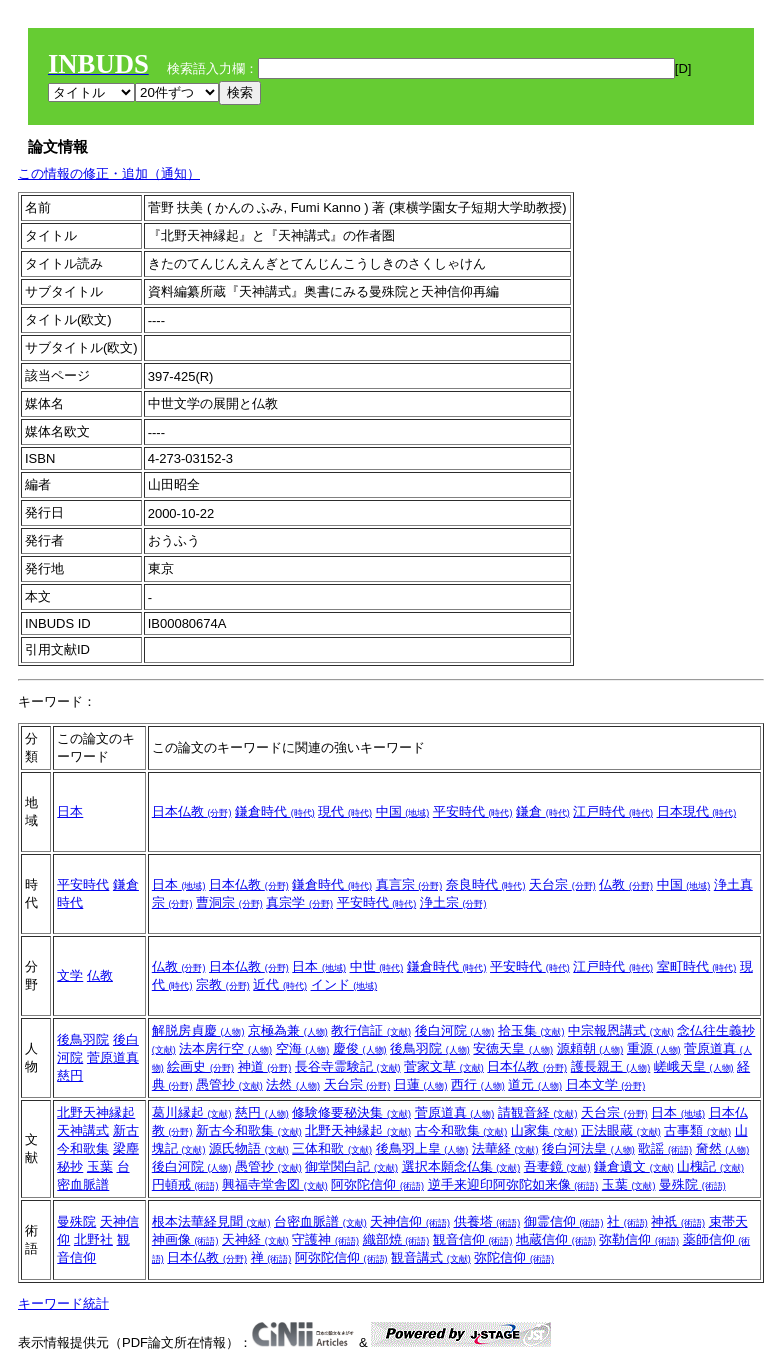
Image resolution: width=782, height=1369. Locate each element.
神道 (265, 1066)
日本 (70, 811)
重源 (654, 1048)
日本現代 (697, 811)
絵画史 (200, 1066)
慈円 (70, 1075)
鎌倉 (543, 811)
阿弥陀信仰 (377, 1184)
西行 (478, 1084)
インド (344, 984)
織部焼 (396, 1239)
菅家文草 (444, 1066)
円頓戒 (185, 1184)
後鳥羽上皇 (422, 1148)
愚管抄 (229, 1084)
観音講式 (431, 1257)
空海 (303, 1048)
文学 (70, 975)
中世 (377, 966)
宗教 (223, 984)
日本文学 (606, 1084)
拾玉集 (531, 1030)
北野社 (93, 1239)
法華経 (505, 1148)
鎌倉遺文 (634, 1166)
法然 (293, 1084)
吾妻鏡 (557, 1166)
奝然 (723, 1148)
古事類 (697, 1130)
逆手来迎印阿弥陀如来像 (513, 1184)
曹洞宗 (229, 902)
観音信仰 (473, 1239)
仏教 (626, 884)
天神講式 (83, 1130)
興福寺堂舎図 (275, 1184)
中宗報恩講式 (621, 1030)
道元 (535, 1084)
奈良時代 (486, 884)
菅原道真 (113, 1057)
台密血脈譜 (320, 1221)
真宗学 (299, 902)
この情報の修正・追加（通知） (109, 173)
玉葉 (100, 1166)
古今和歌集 (461, 1130)
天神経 (255, 1239)
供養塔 (487, 1221)
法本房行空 (225, 1048)
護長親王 (611, 1066)
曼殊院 (692, 1184)
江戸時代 (613, 811)
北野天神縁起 (96, 1112)
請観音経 (538, 1112)
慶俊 (360, 1048)
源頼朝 (590, 1048)
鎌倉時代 (275, 811)
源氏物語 (249, 1148)
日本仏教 (192, 811)
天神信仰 (410, 1221)
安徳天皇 (513, 1048)
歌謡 (665, 1148)
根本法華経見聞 (211, 1221)
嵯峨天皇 (694, 1066)
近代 (280, 984)
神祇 (678, 1221)
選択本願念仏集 (461, 1166)
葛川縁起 (192, 1112)
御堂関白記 (351, 1166)
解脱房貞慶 (198, 1030)
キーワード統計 (63, 1303)
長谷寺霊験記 (348, 1066)
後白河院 (455, 1030)
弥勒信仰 (639, 1239)
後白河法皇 (588, 1148)
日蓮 (421, 1084)
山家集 (544, 1130)
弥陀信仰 (514, 1257)
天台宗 (562, 884)
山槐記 (710, 1166)
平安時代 (473, 811)
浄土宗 (453, 902)
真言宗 (409, 884)
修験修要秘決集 (351, 1112)
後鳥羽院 (83, 1039)
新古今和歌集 (249, 1130)
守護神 (325, 1239)
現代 (345, 811)
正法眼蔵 (621, 1130)
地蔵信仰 (556, 1239)
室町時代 (697, 966)
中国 (403, 811)
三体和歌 (332, 1148)
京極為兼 (288, 1030)
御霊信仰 (564, 1221)
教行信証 (371, 1030)
